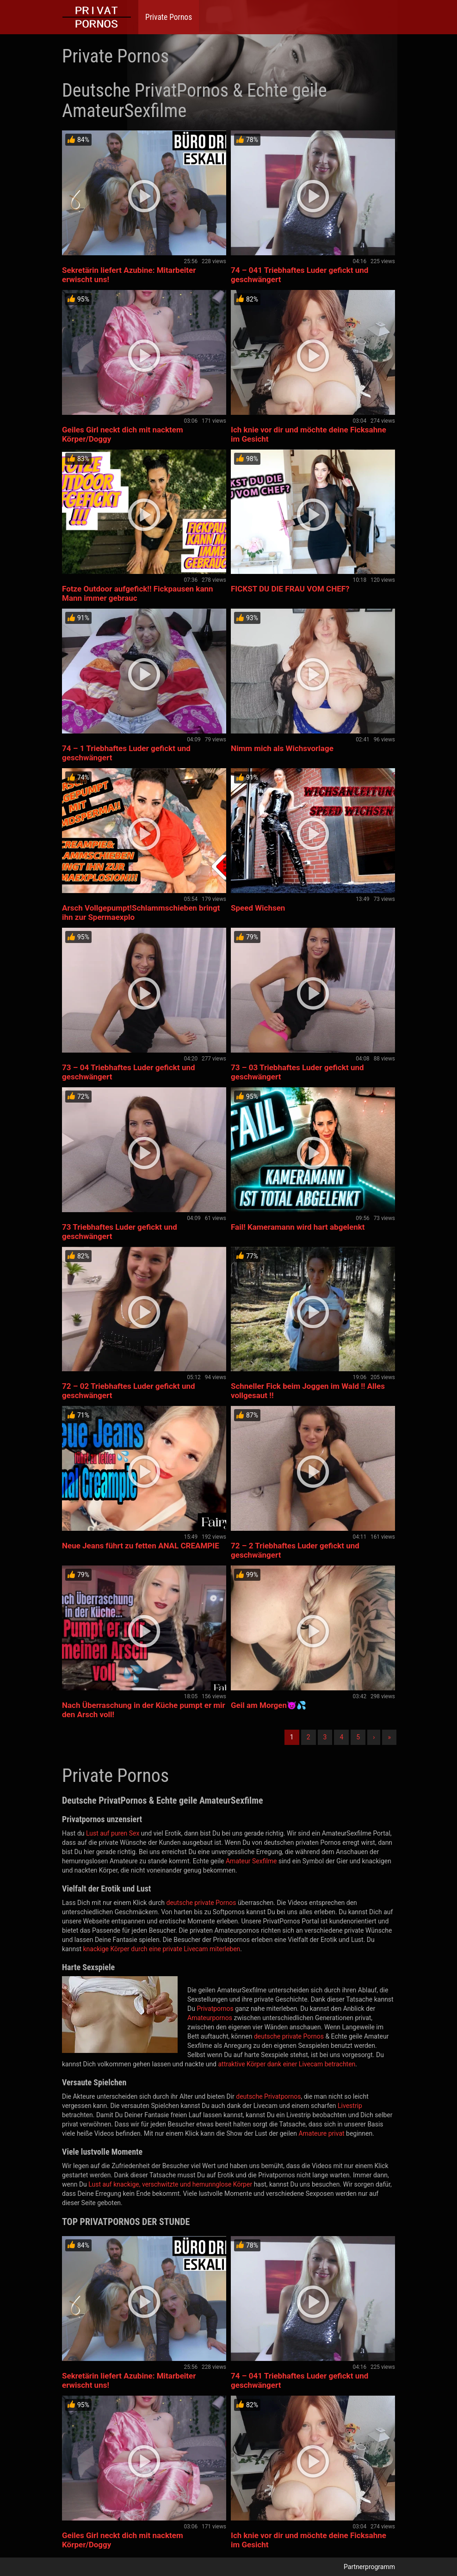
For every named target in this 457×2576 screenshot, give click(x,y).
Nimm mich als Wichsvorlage (282, 748)
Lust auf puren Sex (112, 1833)
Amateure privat (321, 2133)
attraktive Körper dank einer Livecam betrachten (287, 2064)
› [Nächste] (374, 1737)
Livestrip (350, 2105)
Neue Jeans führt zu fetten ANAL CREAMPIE (140, 1545)
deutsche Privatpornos (268, 2096)
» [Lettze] (389, 1737)
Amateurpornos (209, 2017)
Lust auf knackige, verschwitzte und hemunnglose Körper (170, 2184)
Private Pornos (168, 17)
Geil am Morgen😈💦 (268, 1705)
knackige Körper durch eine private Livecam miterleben (161, 1949)
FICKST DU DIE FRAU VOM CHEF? (290, 588)
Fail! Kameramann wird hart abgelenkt (298, 1227)
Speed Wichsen (258, 907)
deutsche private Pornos (201, 1902)
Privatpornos (215, 2008)
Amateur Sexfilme (251, 1861)
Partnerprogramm (369, 2566)
